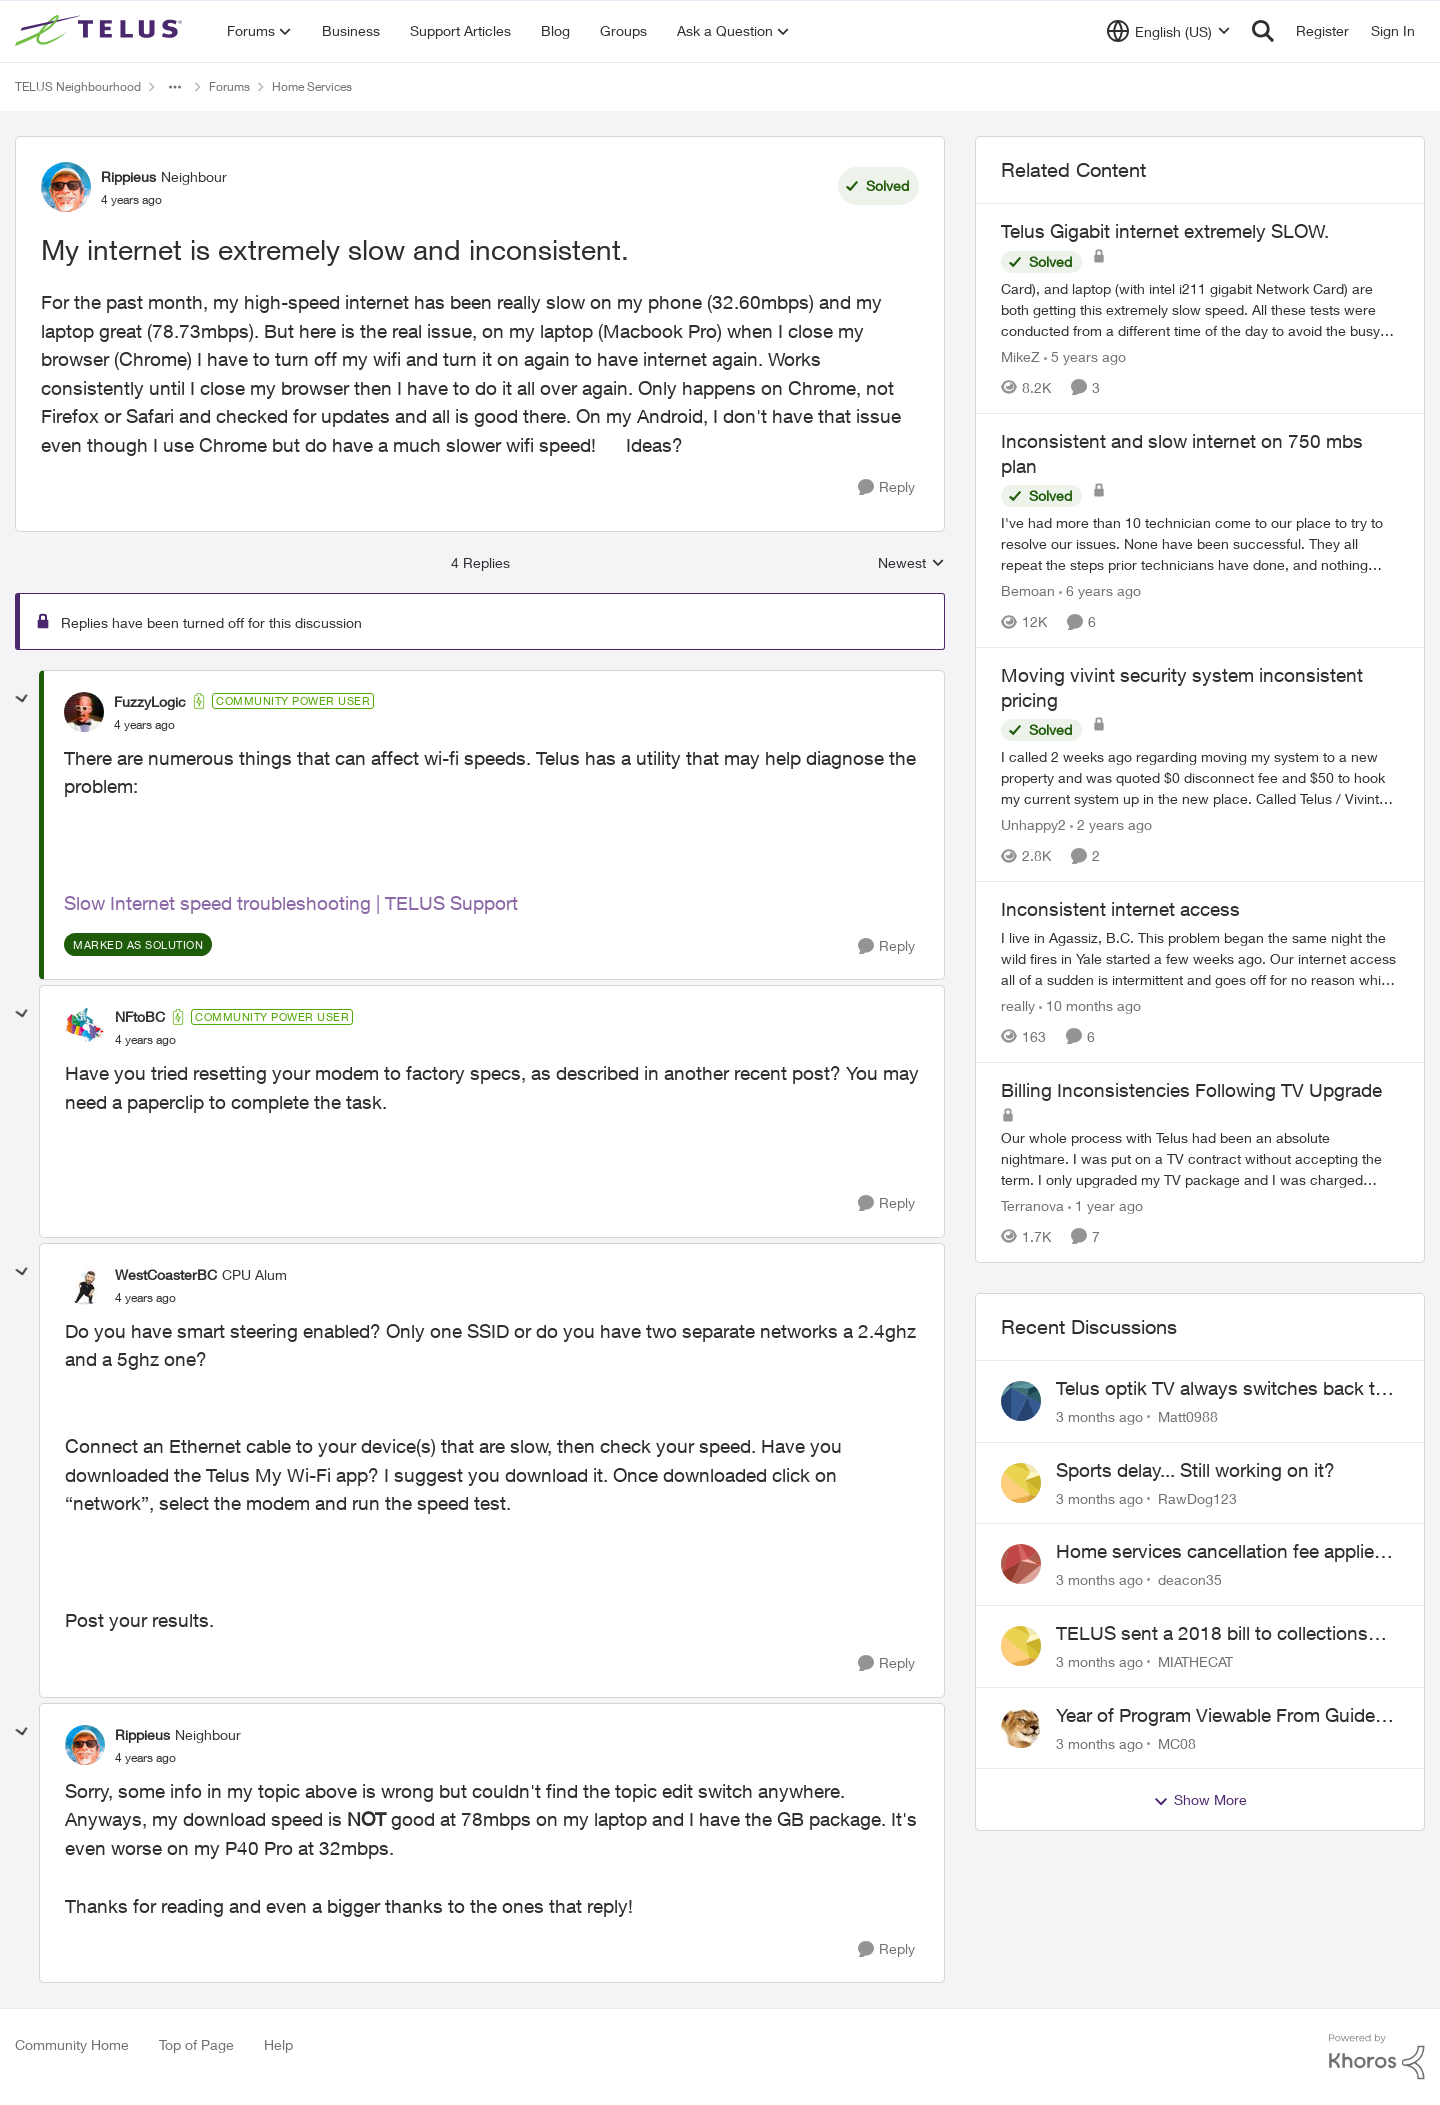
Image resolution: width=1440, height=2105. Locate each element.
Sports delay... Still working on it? (1195, 1470)
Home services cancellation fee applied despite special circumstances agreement (1220, 1552)
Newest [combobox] (911, 563)
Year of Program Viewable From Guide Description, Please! (1215, 1716)
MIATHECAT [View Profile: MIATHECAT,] (1195, 1661)
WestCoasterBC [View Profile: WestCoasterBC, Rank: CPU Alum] (166, 1274)
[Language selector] (1168, 31)
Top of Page (196, 2044)
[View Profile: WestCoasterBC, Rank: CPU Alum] (85, 1285)
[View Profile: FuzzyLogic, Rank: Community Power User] (84, 712)
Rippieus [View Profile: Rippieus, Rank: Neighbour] (128, 176)
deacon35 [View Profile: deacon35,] (1190, 1579)
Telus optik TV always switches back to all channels (1221, 1389)
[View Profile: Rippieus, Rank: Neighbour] (66, 187)
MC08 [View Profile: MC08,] (1177, 1742)
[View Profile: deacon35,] (1021, 1564)
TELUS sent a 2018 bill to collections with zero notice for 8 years (1212, 1634)
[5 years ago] (1085, 356)
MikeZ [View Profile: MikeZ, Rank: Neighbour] (1020, 356)
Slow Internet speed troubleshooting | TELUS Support (291, 903)
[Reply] (886, 487)
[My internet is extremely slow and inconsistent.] (144, 725)
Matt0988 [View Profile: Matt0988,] (1188, 1416)
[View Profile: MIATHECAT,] (1021, 1646)
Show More (1200, 1800)
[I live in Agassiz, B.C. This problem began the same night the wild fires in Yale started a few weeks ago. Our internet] (1200, 958)
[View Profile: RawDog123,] (1021, 1483)
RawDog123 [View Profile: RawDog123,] (1197, 1497)
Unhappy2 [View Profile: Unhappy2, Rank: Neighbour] (1033, 824)
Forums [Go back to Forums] (229, 86)
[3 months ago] (1099, 1416)
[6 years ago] (1100, 590)
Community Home (72, 2044)
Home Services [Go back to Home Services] (312, 86)
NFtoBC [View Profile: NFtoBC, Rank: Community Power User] (140, 1016)
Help (278, 2044)
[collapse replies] (22, 699)
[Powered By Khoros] (1377, 2057)
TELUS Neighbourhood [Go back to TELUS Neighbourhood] (78, 86)
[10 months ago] (1090, 1005)
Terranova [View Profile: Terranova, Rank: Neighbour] (1032, 1205)
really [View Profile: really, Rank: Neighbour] (1018, 1005)
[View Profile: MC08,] (1021, 1728)
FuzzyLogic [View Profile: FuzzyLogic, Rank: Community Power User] (150, 701)
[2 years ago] (1111, 824)
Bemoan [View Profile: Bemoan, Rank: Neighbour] (1028, 590)
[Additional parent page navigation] (175, 87)
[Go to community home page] (101, 31)
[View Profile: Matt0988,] (1021, 1401)
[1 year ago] (1105, 1205)
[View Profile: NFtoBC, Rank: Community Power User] (85, 1028)
